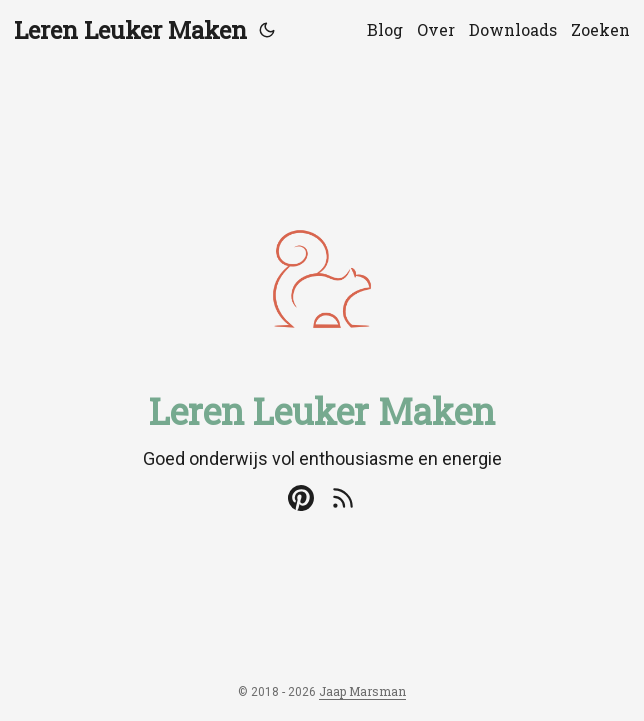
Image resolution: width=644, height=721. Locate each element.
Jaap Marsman (362, 691)
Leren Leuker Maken (130, 30)
